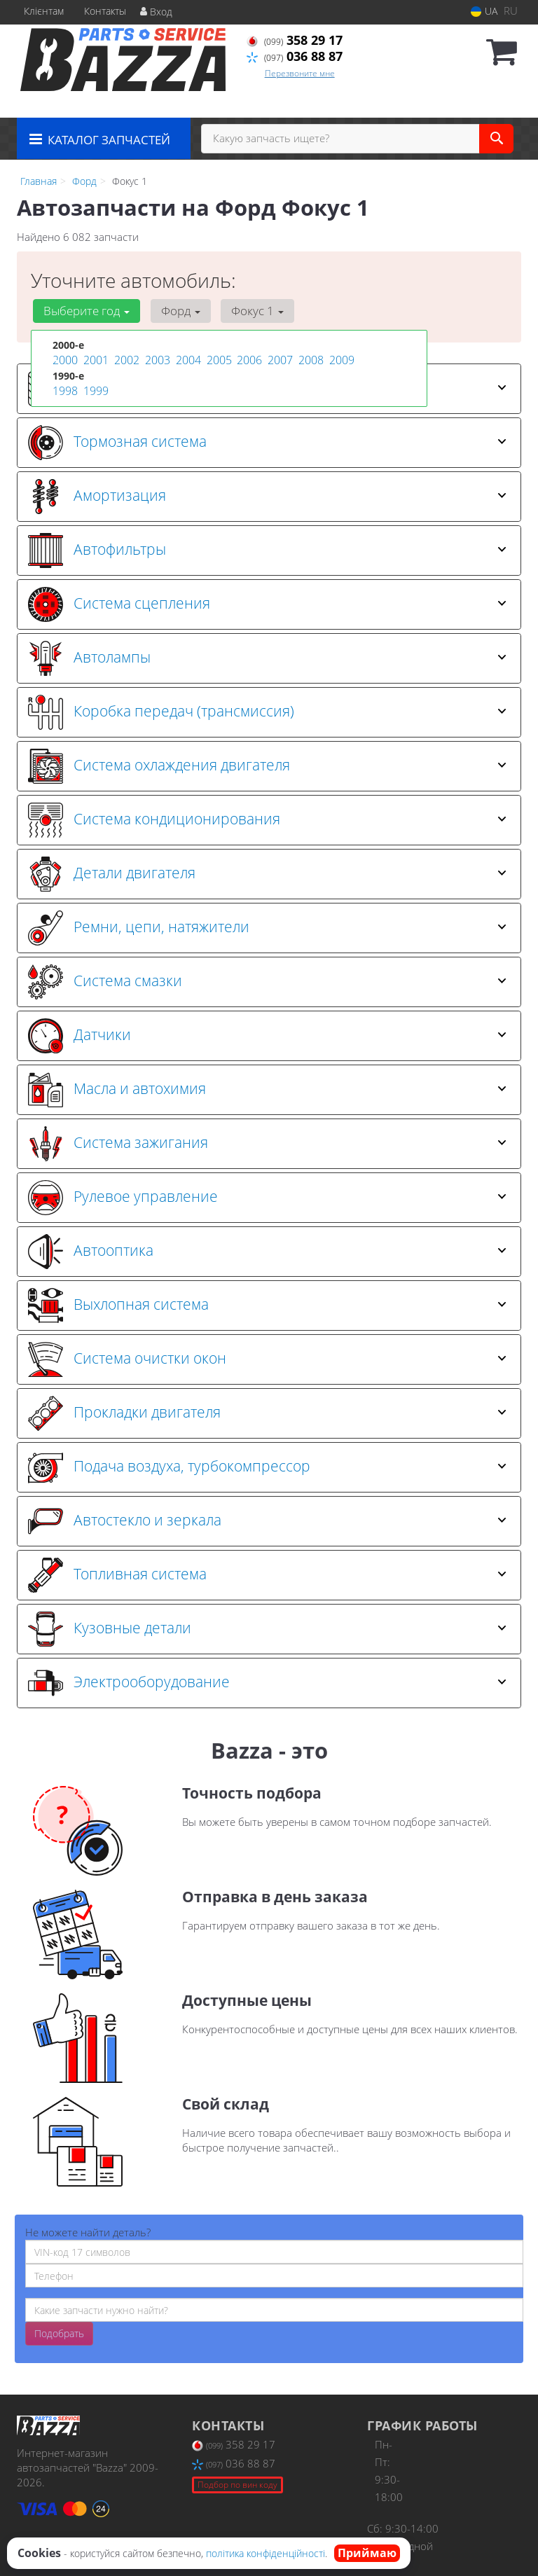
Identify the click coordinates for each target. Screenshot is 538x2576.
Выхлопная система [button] (267, 1305)
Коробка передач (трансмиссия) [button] (267, 712)
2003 (156, 359)
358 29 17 (295, 40)
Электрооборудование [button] (267, 1683)
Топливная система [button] (267, 1575)
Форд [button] (173, 311)
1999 (94, 389)
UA (484, 11)
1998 (64, 389)
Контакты (105, 11)
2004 (187, 359)
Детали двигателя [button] (267, 874)
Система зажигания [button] (267, 1143)
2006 (248, 359)
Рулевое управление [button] (267, 1197)
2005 (218, 359)
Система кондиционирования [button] (267, 820)
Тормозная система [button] (267, 442)
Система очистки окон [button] (267, 1359)
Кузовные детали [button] (267, 1629)
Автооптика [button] (267, 1251)
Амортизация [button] (267, 496)
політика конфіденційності (265, 2553)
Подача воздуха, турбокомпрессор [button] (267, 1467)
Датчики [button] (267, 1035)
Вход (156, 11)
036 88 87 (295, 56)
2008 (309, 359)
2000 (64, 359)
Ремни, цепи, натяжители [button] (267, 928)
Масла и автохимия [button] (267, 1089)
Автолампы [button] (267, 658)
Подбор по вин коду (237, 2485)
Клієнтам (44, 11)
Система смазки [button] (267, 981)
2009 (340, 359)
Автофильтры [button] (267, 550)
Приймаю (367, 2553)
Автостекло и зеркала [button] (267, 1521)
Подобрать (59, 2333)
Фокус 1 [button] (246, 311)
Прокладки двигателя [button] (267, 1413)
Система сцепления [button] (267, 604)
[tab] (269, 442)
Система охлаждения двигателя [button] (267, 766)
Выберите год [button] (84, 311)
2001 (94, 359)
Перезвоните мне (300, 73)
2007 (279, 359)
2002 (125, 359)
